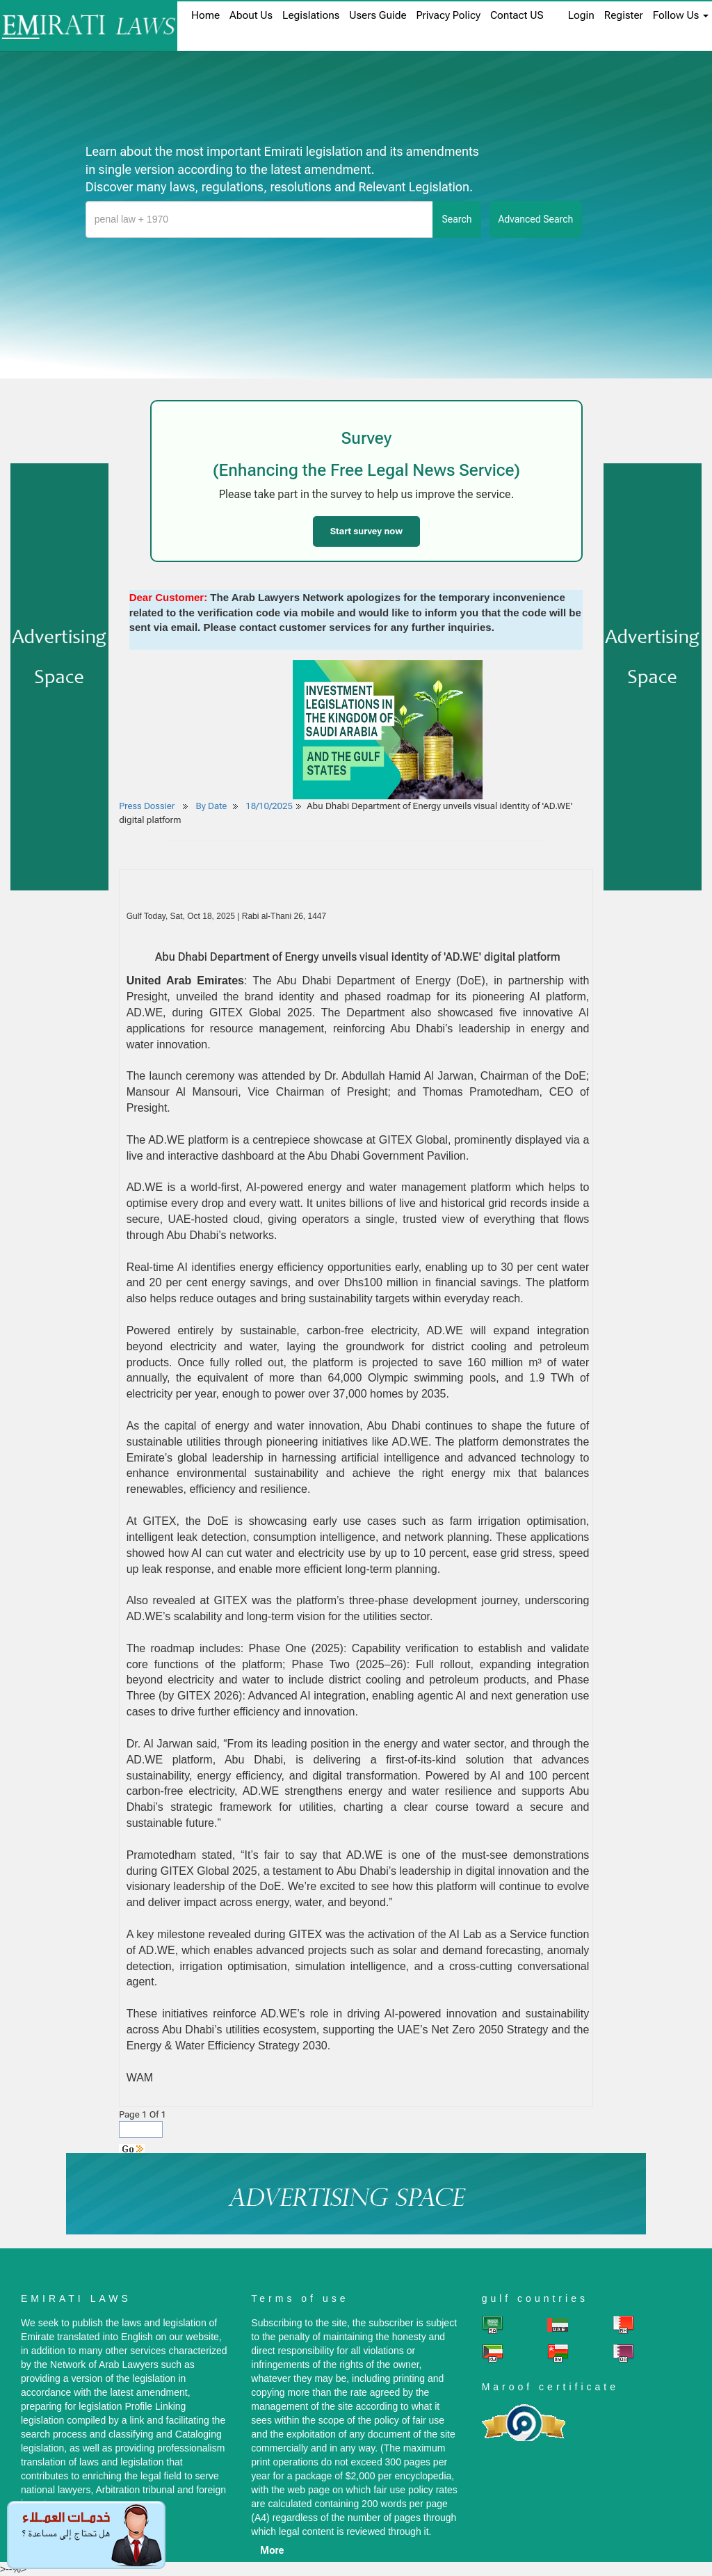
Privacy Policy (448, 15)
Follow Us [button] (681, 15)
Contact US (517, 15)
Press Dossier (147, 806)
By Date (210, 806)
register (623, 15)
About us (251, 15)
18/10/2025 (269, 806)
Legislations (310, 15)
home (205, 15)
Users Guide (377, 15)
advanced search (536, 219)
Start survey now (366, 531)
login (581, 15)
